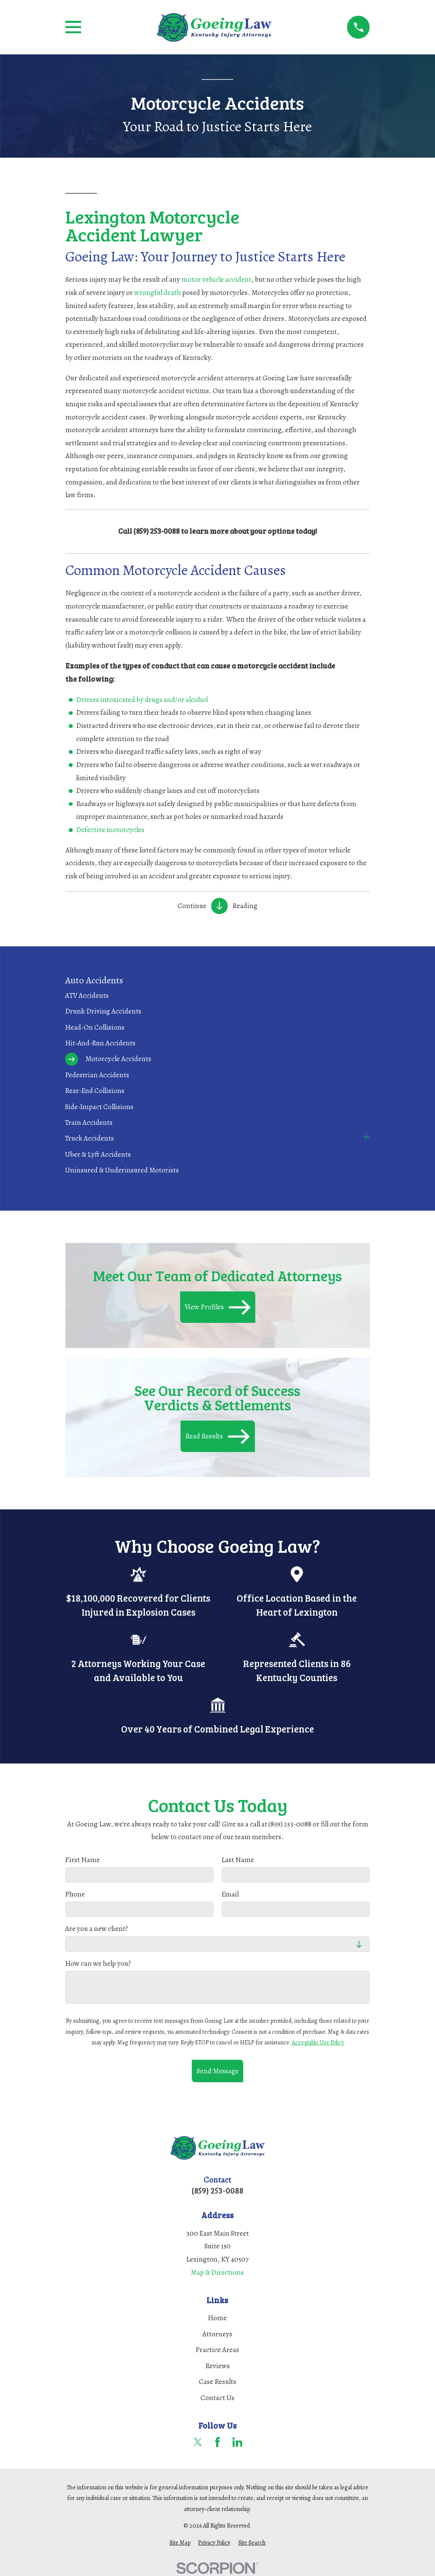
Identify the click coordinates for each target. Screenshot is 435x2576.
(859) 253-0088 (217, 2190)
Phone (75, 1894)
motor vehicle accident (216, 279)
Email (230, 1894)
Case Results (217, 2381)
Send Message (217, 2070)
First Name (82, 1859)
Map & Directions (217, 2272)
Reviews (217, 2366)
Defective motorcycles (110, 830)
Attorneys (217, 2334)
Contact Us (217, 2398)
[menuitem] (217, 995)
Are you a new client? (96, 1929)
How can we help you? (98, 1963)
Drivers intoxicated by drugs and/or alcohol (142, 700)
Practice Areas (217, 2350)
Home (217, 2318)
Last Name (237, 1859)
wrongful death (157, 292)
